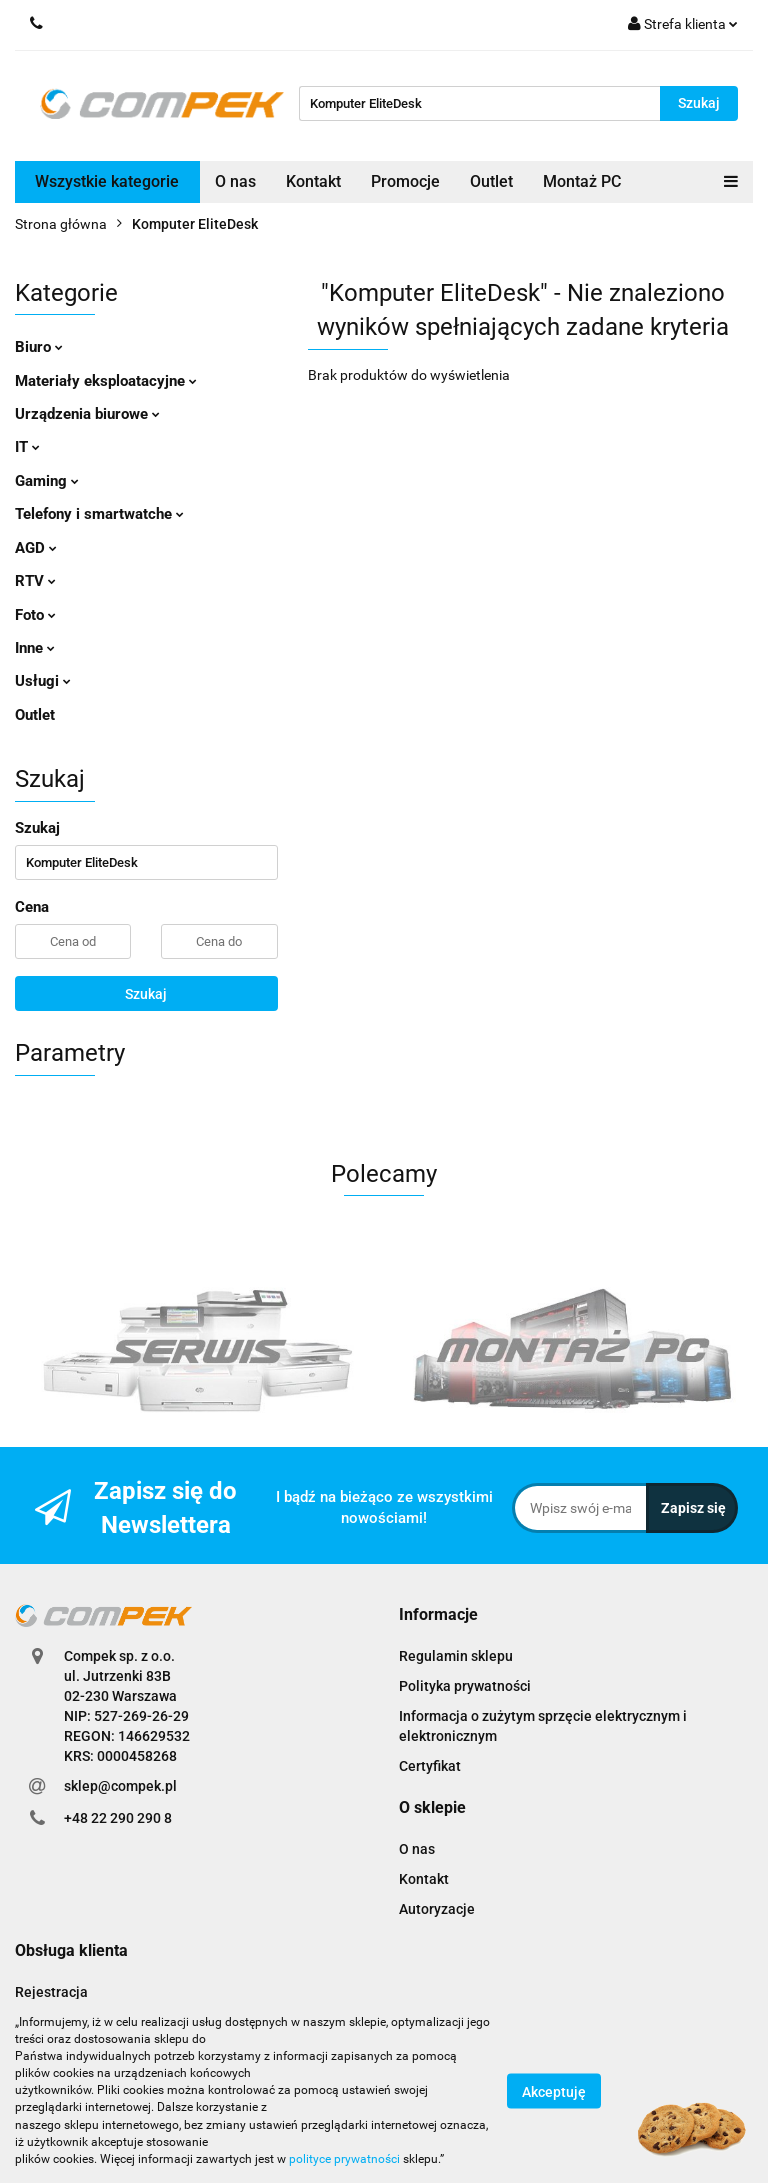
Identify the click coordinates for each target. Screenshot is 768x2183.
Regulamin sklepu (456, 1656)
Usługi (43, 681)
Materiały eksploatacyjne (106, 381)
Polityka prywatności (465, 1686)
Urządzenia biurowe (87, 414)
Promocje (405, 181)
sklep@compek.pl (120, 1786)
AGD (36, 548)
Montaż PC (582, 181)
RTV (35, 581)
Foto (35, 615)
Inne (35, 648)
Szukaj (146, 994)
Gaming (47, 481)
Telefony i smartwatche (99, 514)
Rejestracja (51, 1992)
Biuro (39, 347)
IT (27, 447)
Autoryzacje (437, 1909)
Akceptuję (554, 2091)
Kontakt (313, 181)
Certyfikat (430, 1766)
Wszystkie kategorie (107, 181)
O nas (235, 181)
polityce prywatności (344, 2159)
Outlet (491, 181)
